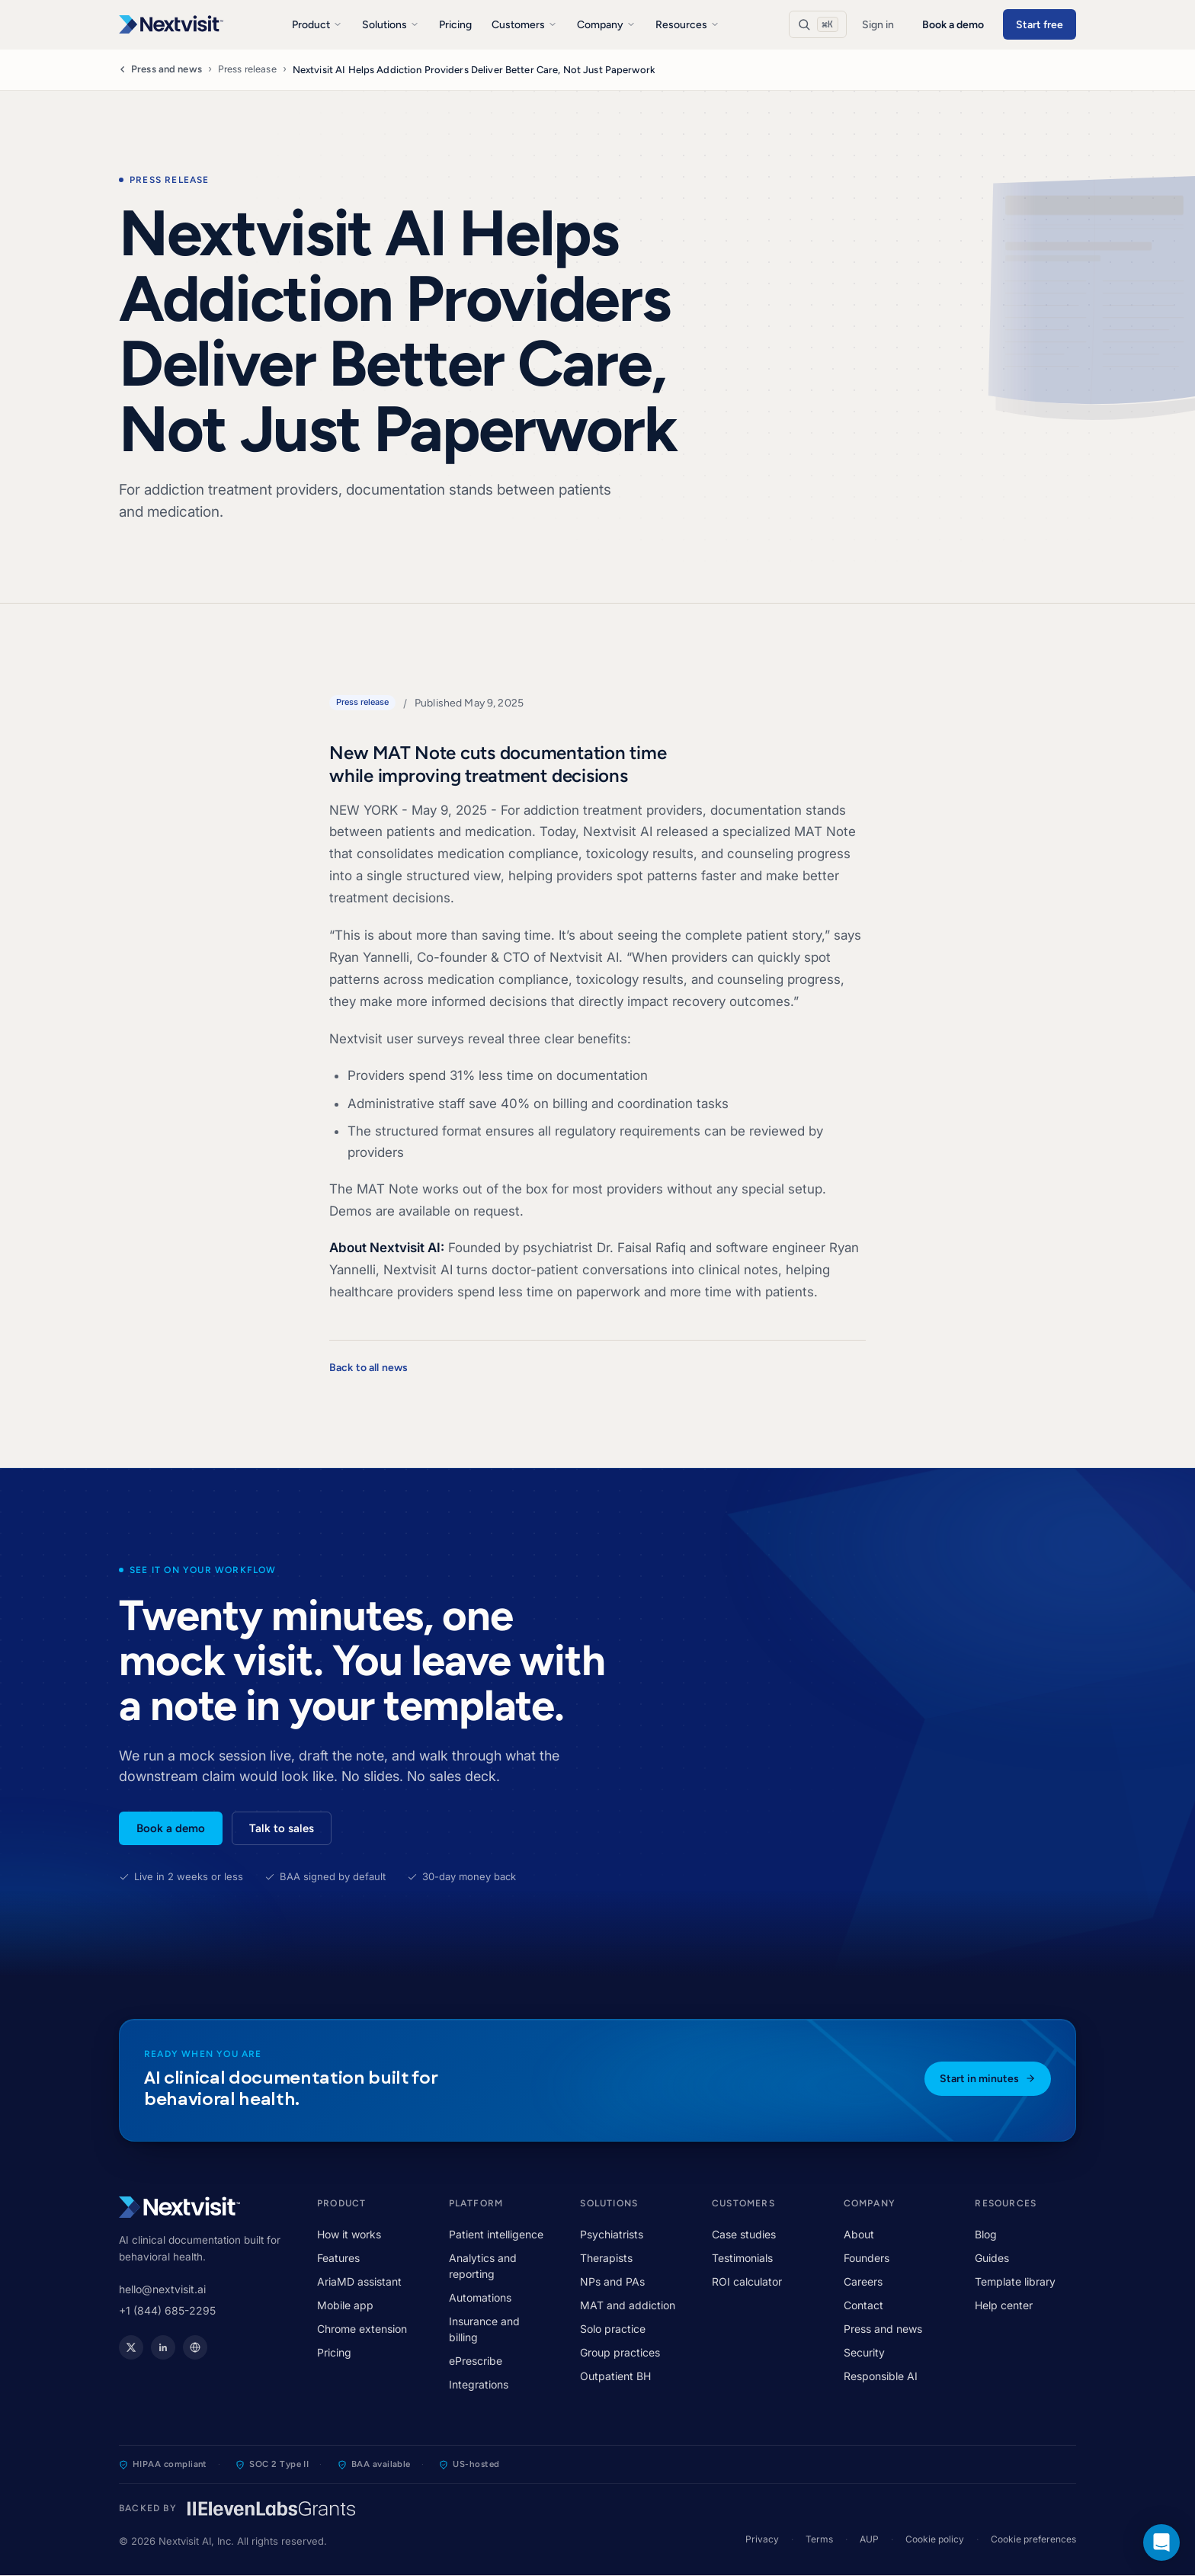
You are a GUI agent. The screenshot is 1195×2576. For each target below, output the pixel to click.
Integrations (478, 2384)
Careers (863, 2281)
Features (338, 2257)
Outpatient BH (615, 2375)
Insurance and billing (484, 2329)
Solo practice (613, 2328)
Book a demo (953, 24)
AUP (869, 2539)
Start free (1039, 24)
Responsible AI (881, 2375)
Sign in (878, 24)
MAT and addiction (627, 2305)
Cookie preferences (1033, 2539)
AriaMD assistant (359, 2281)
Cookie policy (934, 2539)
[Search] (818, 24)
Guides (992, 2257)
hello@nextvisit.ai (162, 2289)
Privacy (762, 2539)
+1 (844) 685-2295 (167, 2310)
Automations (480, 2297)
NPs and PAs (612, 2281)
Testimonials (742, 2257)
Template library (1015, 2281)
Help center (1004, 2305)
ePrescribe (475, 2360)
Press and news (160, 69)
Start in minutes (988, 2078)
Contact (863, 2305)
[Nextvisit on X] (131, 2347)
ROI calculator (747, 2281)
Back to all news (368, 1367)
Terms (819, 2539)
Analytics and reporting (483, 2265)
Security (864, 2352)
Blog (986, 2234)
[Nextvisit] (171, 24)
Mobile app (345, 2305)
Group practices (620, 2352)
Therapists (606, 2257)
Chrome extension (362, 2328)
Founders (866, 2257)
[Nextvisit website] (195, 2347)
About (859, 2234)
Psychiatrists (611, 2234)
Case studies (744, 2234)
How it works (349, 2234)
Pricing (455, 24)
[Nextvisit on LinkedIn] (163, 2347)
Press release (247, 69)
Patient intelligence (496, 2234)
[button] (1161, 2542)
